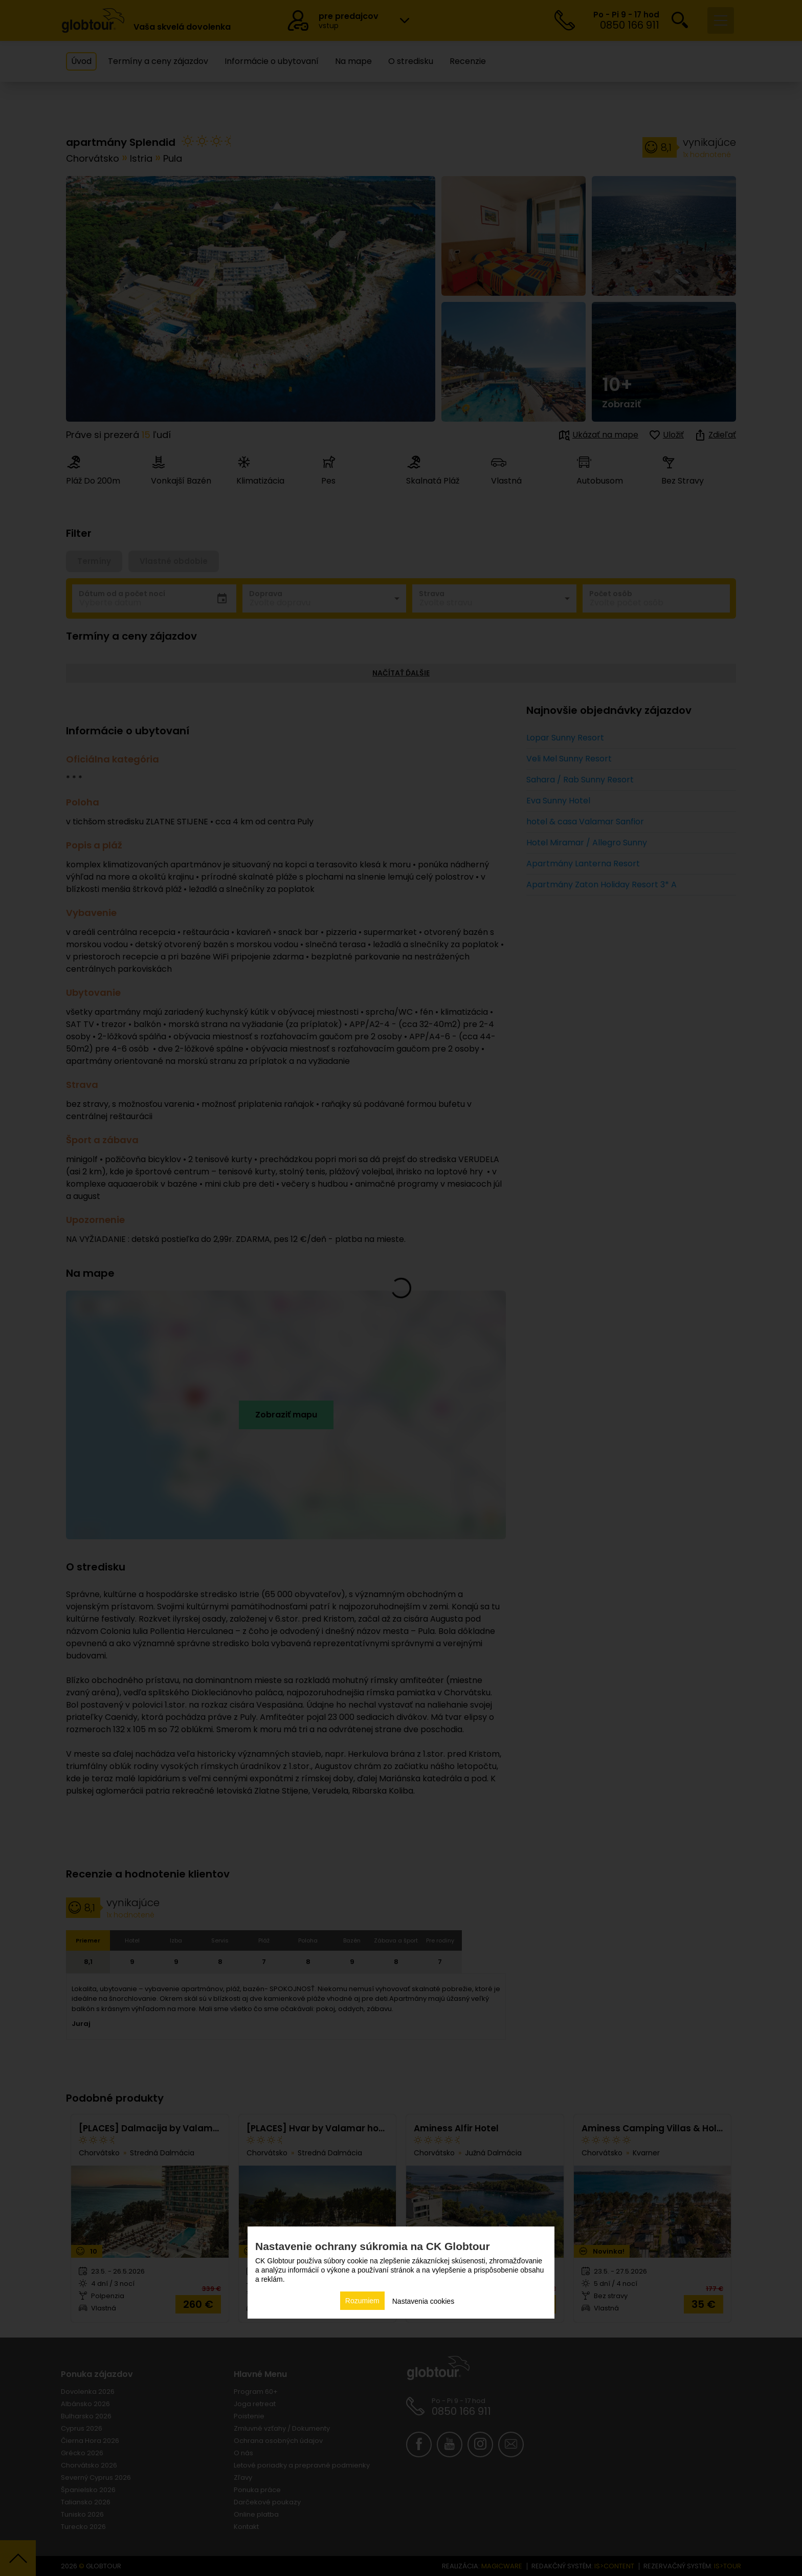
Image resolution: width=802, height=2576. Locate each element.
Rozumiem (362, 2301)
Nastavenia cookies (423, 2301)
